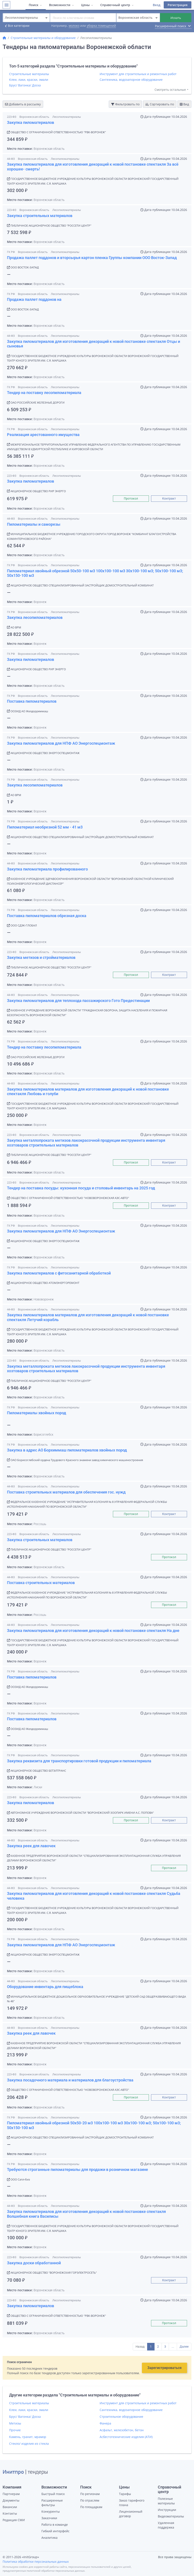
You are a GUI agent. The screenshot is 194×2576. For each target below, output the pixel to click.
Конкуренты (50, 2511)
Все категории (16, 26)
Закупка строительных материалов (39, 215)
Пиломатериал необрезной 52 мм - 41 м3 (45, 827)
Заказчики (49, 2518)
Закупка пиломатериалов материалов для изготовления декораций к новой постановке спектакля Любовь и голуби (88, 1091)
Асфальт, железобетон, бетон (122, 2430)
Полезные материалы (166, 2501)
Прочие (15, 2430)
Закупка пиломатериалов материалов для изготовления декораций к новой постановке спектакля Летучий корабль (88, 1317)
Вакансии (10, 2507)
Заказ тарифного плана (131, 2502)
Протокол (131, 498)
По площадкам (91, 2507)
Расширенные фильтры (52, 2502)
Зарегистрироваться (164, 2368)
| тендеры (25, 2472)
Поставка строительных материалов (41, 1582)
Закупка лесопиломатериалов (35, 617)
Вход (156, 5)
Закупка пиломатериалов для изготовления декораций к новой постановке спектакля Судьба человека (93, 1896)
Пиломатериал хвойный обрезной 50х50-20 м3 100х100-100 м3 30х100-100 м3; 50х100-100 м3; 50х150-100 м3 (94, 2125)
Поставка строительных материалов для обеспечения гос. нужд (66, 1492)
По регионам (90, 2494)
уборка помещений (101, 26)
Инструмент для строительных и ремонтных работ (138, 74)
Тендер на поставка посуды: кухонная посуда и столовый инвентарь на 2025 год (81, 1188)
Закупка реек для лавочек (31, 1846)
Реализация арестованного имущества (43, 434)
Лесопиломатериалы (66, 117)
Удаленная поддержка (166, 2525)
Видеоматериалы (171, 2516)
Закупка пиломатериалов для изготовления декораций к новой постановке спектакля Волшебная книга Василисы (86, 2214)
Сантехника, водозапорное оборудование (131, 79)
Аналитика (49, 2538)
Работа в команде (54, 2524)
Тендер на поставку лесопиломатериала (44, 392)
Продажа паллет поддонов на (34, 299)
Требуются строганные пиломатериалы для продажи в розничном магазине (77, 2169)
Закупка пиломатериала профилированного (47, 869)
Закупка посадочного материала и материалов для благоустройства (70, 2080)
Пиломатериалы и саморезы (33, 524)
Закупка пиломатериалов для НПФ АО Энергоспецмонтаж (61, 743)
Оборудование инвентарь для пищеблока (45, 1986)
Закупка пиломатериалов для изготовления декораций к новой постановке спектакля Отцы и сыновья (93, 344)
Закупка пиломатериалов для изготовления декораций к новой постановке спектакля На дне (93, 1630)
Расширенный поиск (173, 26)
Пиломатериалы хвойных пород (36, 1413)
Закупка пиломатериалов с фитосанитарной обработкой (59, 1273)
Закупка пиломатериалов (30, 122)
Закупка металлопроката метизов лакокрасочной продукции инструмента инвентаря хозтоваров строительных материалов (86, 1142)
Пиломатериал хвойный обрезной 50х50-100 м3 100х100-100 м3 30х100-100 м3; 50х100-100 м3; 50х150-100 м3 (95, 573)
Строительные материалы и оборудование (43, 38)
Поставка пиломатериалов (31, 701)
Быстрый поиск (53, 2494)
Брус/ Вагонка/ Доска (25, 85)
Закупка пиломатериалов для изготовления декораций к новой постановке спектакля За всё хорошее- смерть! (93, 166)
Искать (175, 18)
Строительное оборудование (121, 2416)
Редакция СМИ (14, 2520)
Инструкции (167, 2510)
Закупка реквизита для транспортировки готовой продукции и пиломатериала (79, 1761)
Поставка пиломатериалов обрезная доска (46, 915)
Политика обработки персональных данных (36, 2561)
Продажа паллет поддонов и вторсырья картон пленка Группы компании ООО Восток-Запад (92, 257)
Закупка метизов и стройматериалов (41, 957)
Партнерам (11, 2494)
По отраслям (89, 2500)
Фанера (105, 2423)
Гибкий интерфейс (55, 2531)
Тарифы (125, 2494)
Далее (184, 2346)
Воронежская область (34, 117)
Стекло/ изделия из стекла (29, 2443)
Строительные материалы (29, 74)
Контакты (10, 2513)
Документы (11, 2500)
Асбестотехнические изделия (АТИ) (126, 2437)
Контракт (169, 498)
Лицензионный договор (130, 2513)
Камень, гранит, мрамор (27, 2437)
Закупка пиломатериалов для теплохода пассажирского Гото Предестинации (78, 1000)
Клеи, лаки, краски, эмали (28, 79)
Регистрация (177, 5)
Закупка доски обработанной (34, 2263)
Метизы (15, 2423)
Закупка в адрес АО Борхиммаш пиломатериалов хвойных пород (67, 1450)
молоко (74, 26)
